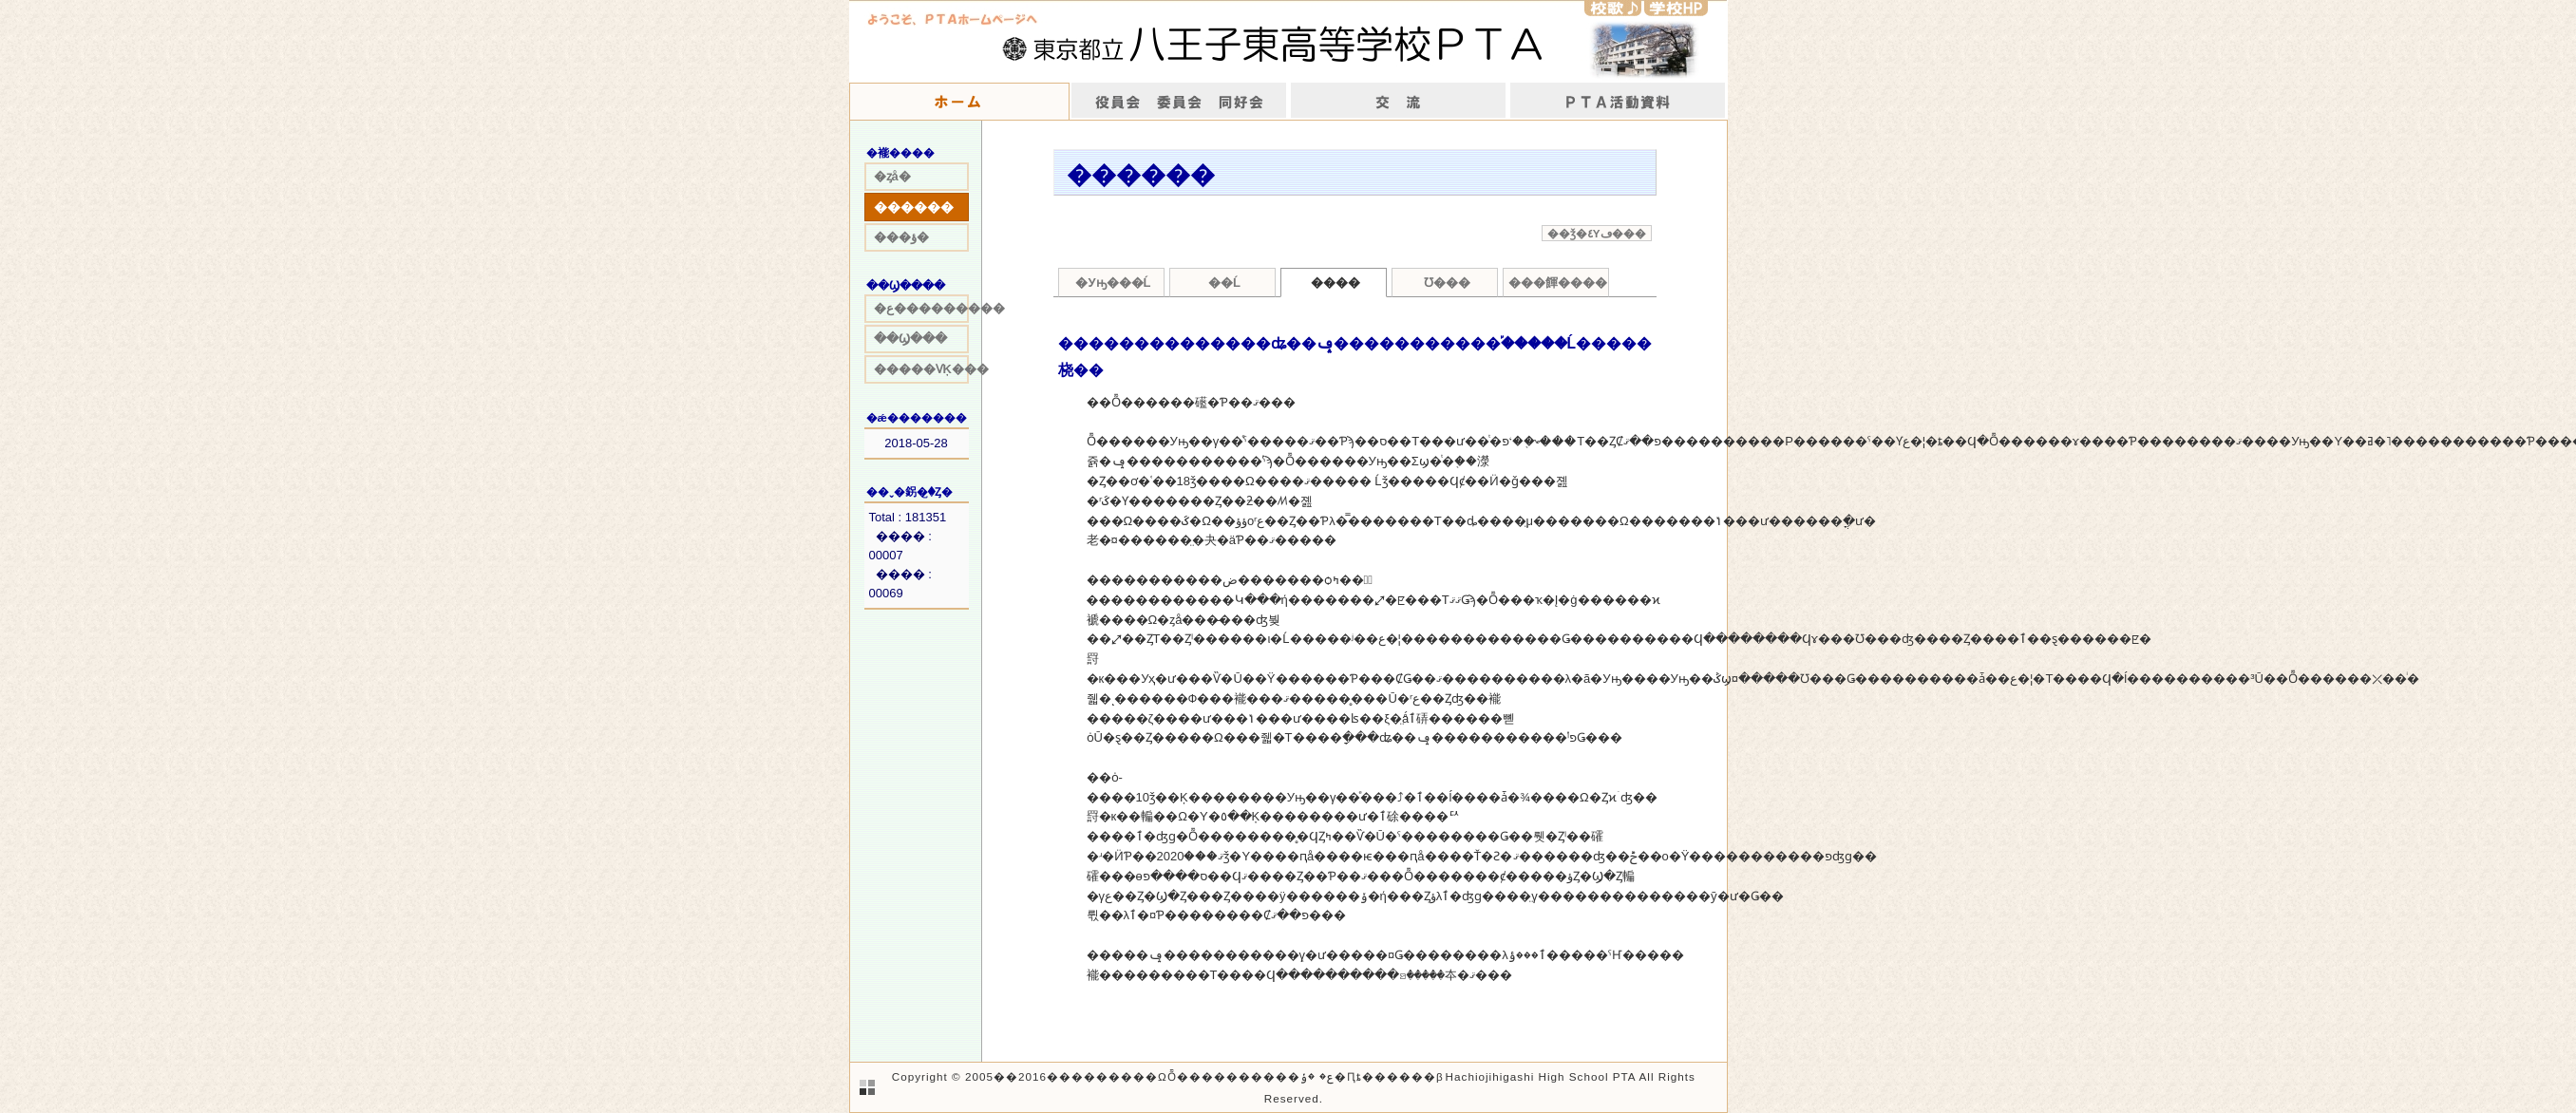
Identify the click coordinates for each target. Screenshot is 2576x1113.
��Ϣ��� (910, 338)
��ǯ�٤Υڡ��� (1596, 233)
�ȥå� (892, 176)
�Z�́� (1612, 8)
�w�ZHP (1676, 8)
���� (1618, 102)
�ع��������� (921, 308)
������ (914, 207)
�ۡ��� (959, 102)
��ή (1398, 102)
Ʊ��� (1447, 282)
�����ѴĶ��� (921, 369)
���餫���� (1557, 282)
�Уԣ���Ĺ (1112, 282)
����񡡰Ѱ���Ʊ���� (1179, 102)
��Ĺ (1224, 282)
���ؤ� (901, 237)
